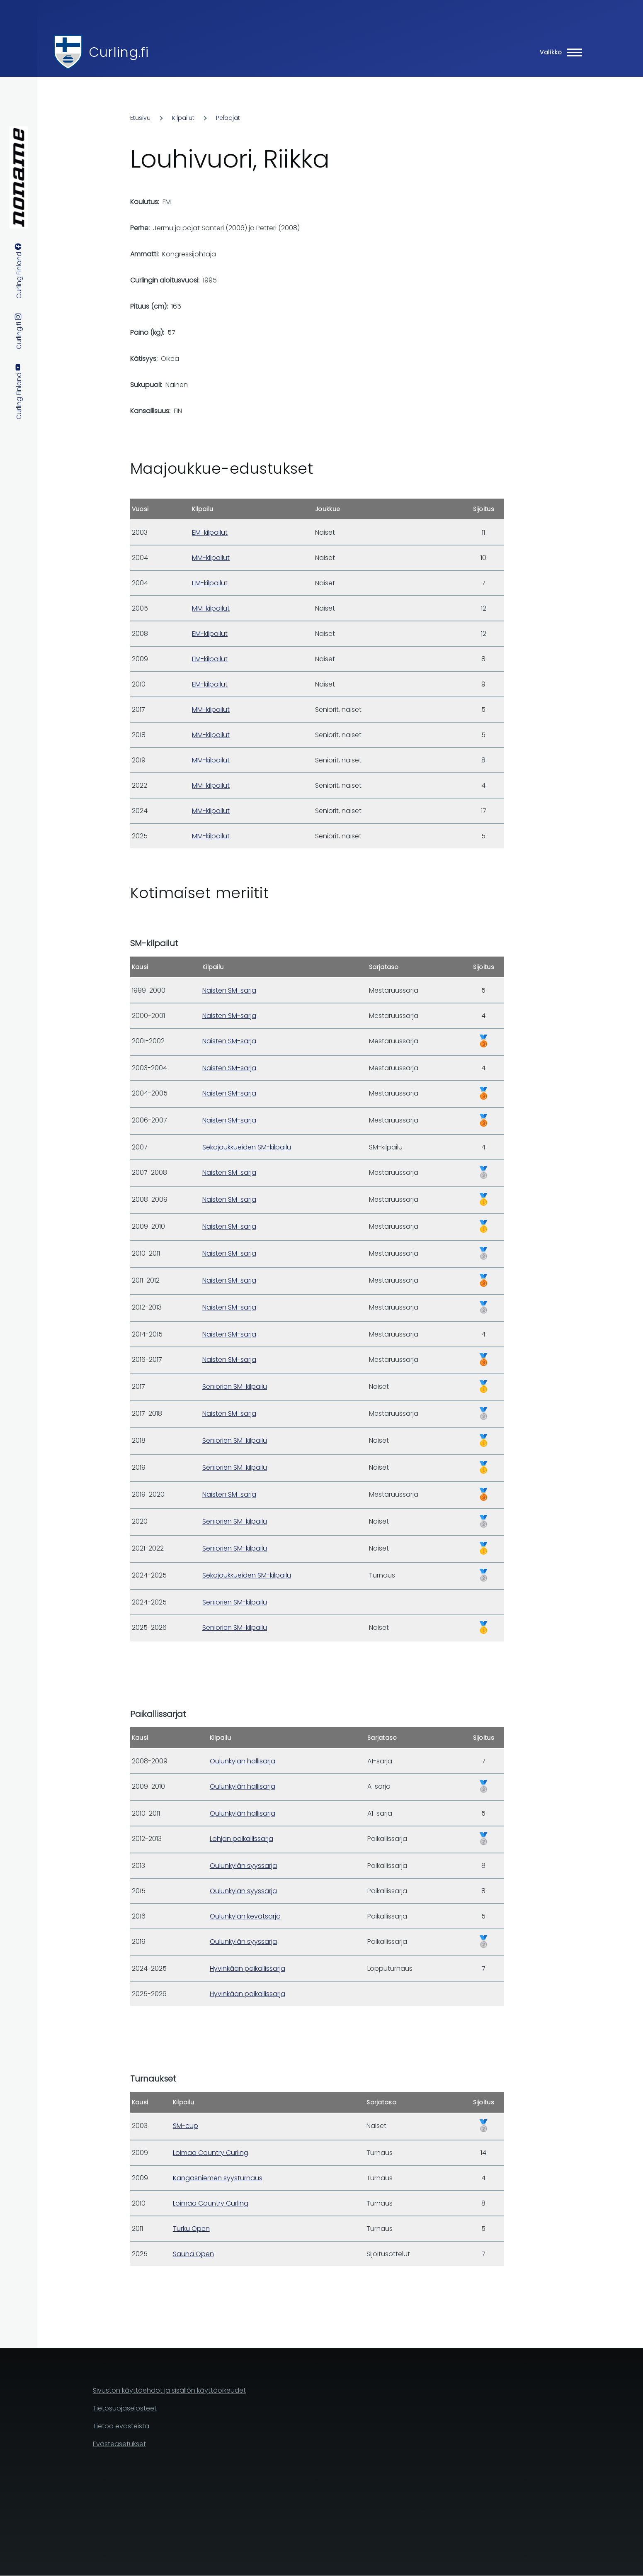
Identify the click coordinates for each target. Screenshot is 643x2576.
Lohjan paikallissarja (241, 1838)
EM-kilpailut (210, 532)
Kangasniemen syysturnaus (217, 2178)
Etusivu (140, 118)
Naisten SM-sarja (229, 990)
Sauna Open (193, 2254)
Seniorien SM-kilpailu (234, 1386)
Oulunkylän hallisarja (242, 1761)
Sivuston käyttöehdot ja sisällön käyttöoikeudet (169, 2390)
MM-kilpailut (211, 557)
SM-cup (185, 2125)
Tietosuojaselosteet (125, 2408)
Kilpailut (183, 118)
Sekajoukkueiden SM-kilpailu (246, 1147)
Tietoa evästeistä (121, 2426)
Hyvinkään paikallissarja (247, 1968)
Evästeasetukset (119, 2444)
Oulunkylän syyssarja (243, 1865)
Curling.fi (118, 52)
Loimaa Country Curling (210, 2152)
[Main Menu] (558, 52)
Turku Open (191, 2228)
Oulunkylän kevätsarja (245, 1916)
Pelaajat (228, 118)
